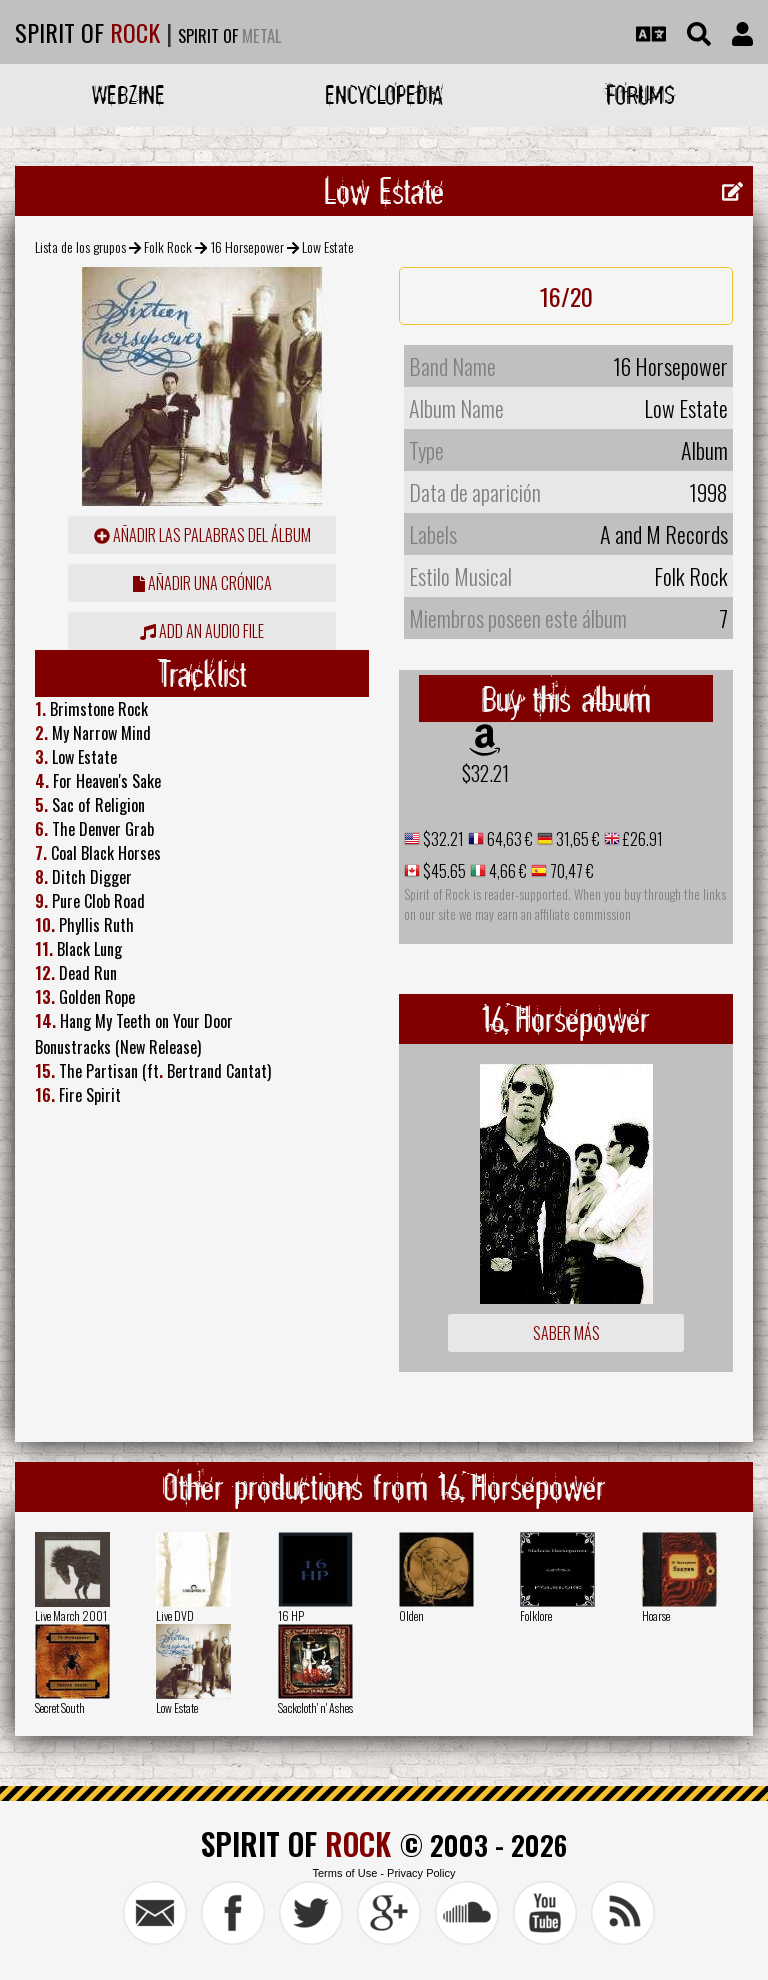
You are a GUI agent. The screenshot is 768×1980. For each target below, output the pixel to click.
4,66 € (506, 871)
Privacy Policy (421, 1873)
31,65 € (576, 839)
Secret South (60, 1707)
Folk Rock (168, 246)
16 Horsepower (247, 246)
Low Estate (177, 1707)
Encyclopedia (384, 94)
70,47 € (570, 871)
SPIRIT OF (87, 32)
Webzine (128, 94)
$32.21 (485, 773)
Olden (411, 1615)
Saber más (566, 1333)
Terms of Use (344, 1873)
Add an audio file (202, 631)
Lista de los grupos (80, 246)
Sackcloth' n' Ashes (315, 1707)
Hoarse (656, 1615)
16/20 (566, 296)
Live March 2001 (71, 1615)
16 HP (291, 1615)
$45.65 (443, 871)
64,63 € (508, 839)
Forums (640, 94)
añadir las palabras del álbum (202, 535)
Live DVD (175, 1615)
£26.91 (641, 839)
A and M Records (664, 534)
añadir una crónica (202, 583)
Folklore (536, 1615)
